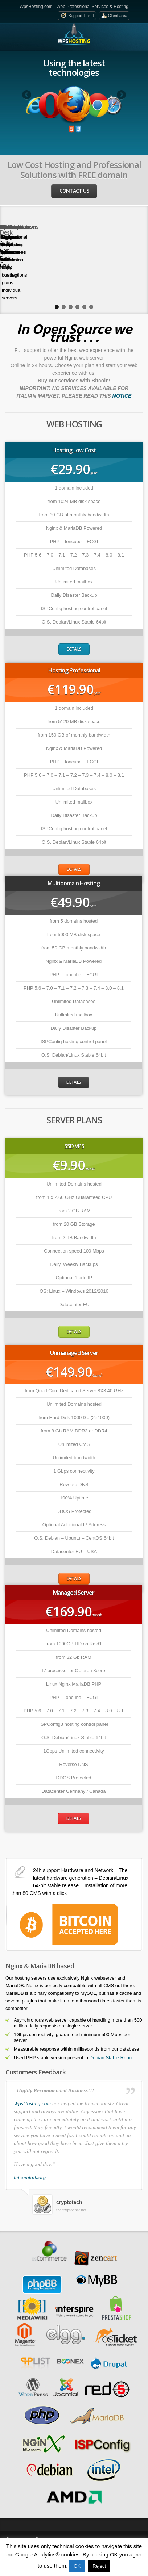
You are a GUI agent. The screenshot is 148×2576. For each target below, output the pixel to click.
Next (120, 95)
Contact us (74, 190)
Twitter (43, 2503)
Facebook (17, 2503)
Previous (27, 95)
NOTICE (122, 359)
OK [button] (77, 2566)
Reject (99, 2566)
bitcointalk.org (30, 2141)
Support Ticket (81, 15)
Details (74, 613)
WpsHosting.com (32, 2067)
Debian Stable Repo (111, 2021)
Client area (117, 15)
